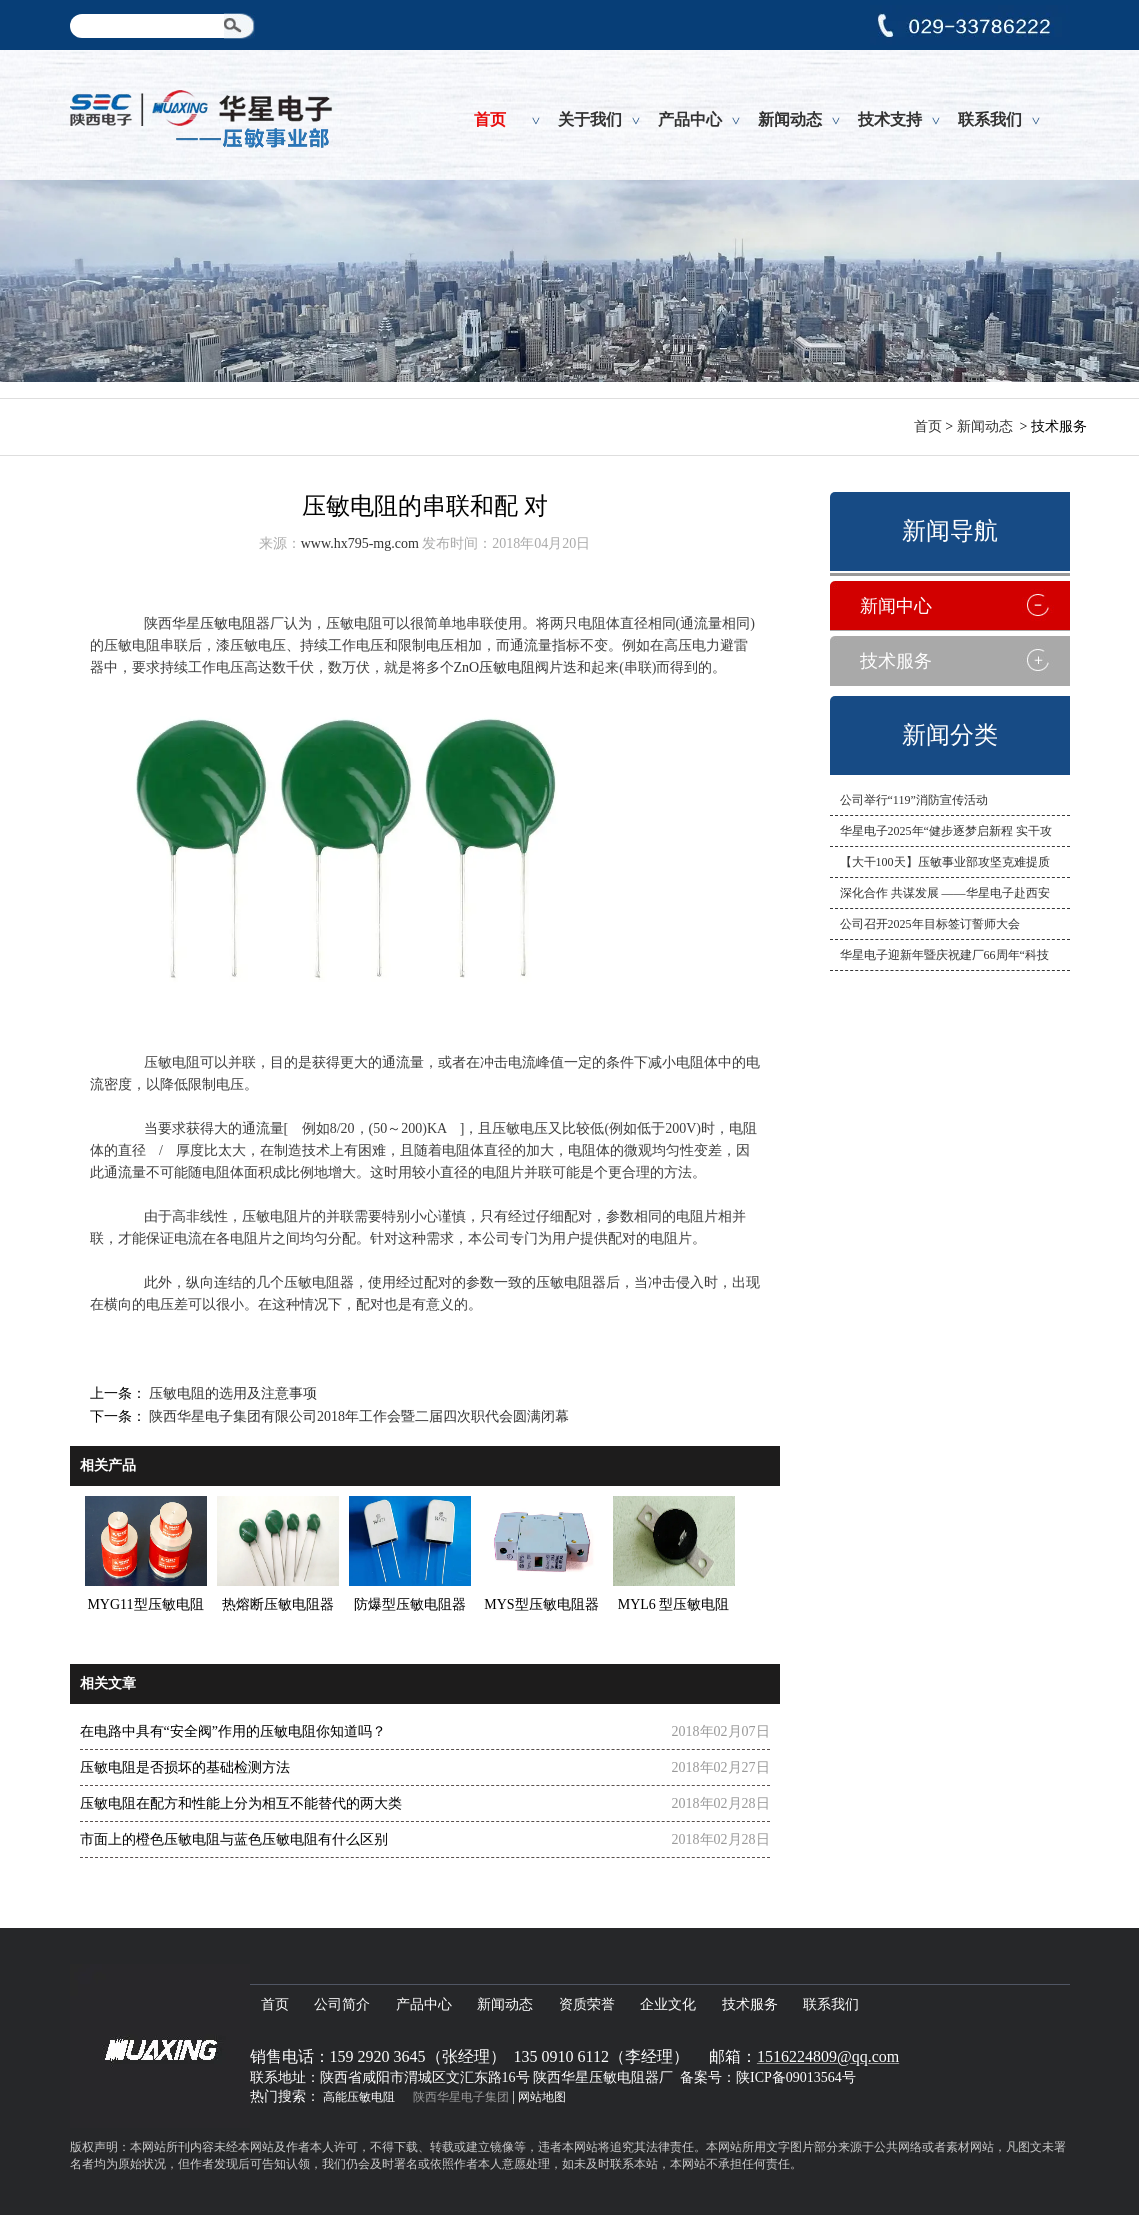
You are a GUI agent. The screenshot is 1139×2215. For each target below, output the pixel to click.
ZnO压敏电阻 (495, 667)
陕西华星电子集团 (461, 2097)
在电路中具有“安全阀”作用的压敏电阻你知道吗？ (233, 1731)
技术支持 (890, 119)
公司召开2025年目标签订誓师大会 (930, 924)
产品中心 (690, 119)
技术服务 (896, 661)
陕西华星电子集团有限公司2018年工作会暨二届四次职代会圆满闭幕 (358, 1416)
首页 (490, 119)
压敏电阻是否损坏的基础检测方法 (185, 1767)
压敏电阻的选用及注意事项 (232, 1393)
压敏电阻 (228, 623)
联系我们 (990, 119)
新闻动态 (790, 119)
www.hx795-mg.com (360, 543)
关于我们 (590, 119)
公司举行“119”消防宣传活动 (914, 800)
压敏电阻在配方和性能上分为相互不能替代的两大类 (241, 1803)
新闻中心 (896, 606)
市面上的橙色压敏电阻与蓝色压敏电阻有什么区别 (234, 1839)
